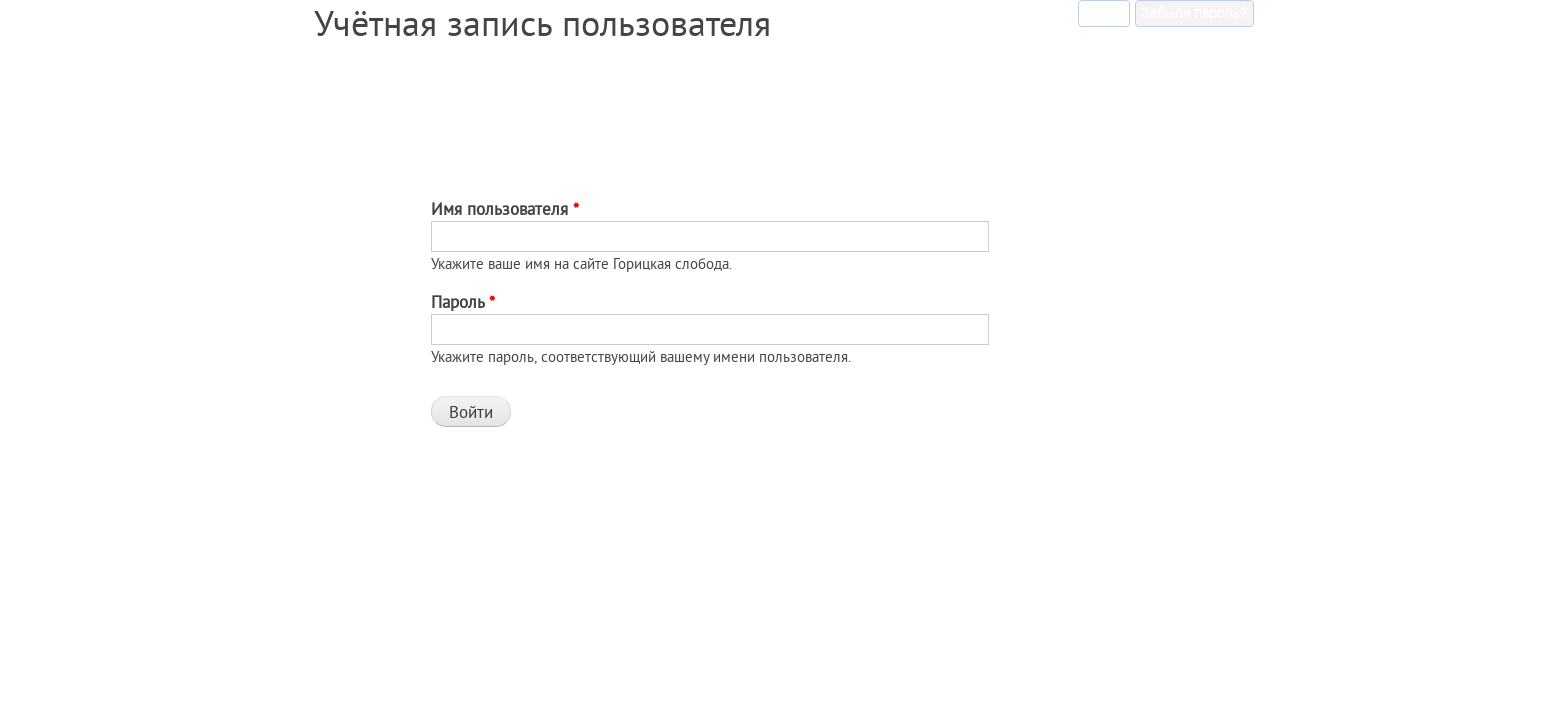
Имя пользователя (505, 208)
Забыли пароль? (1194, 12)
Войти (1107, 10)
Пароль (463, 301)
